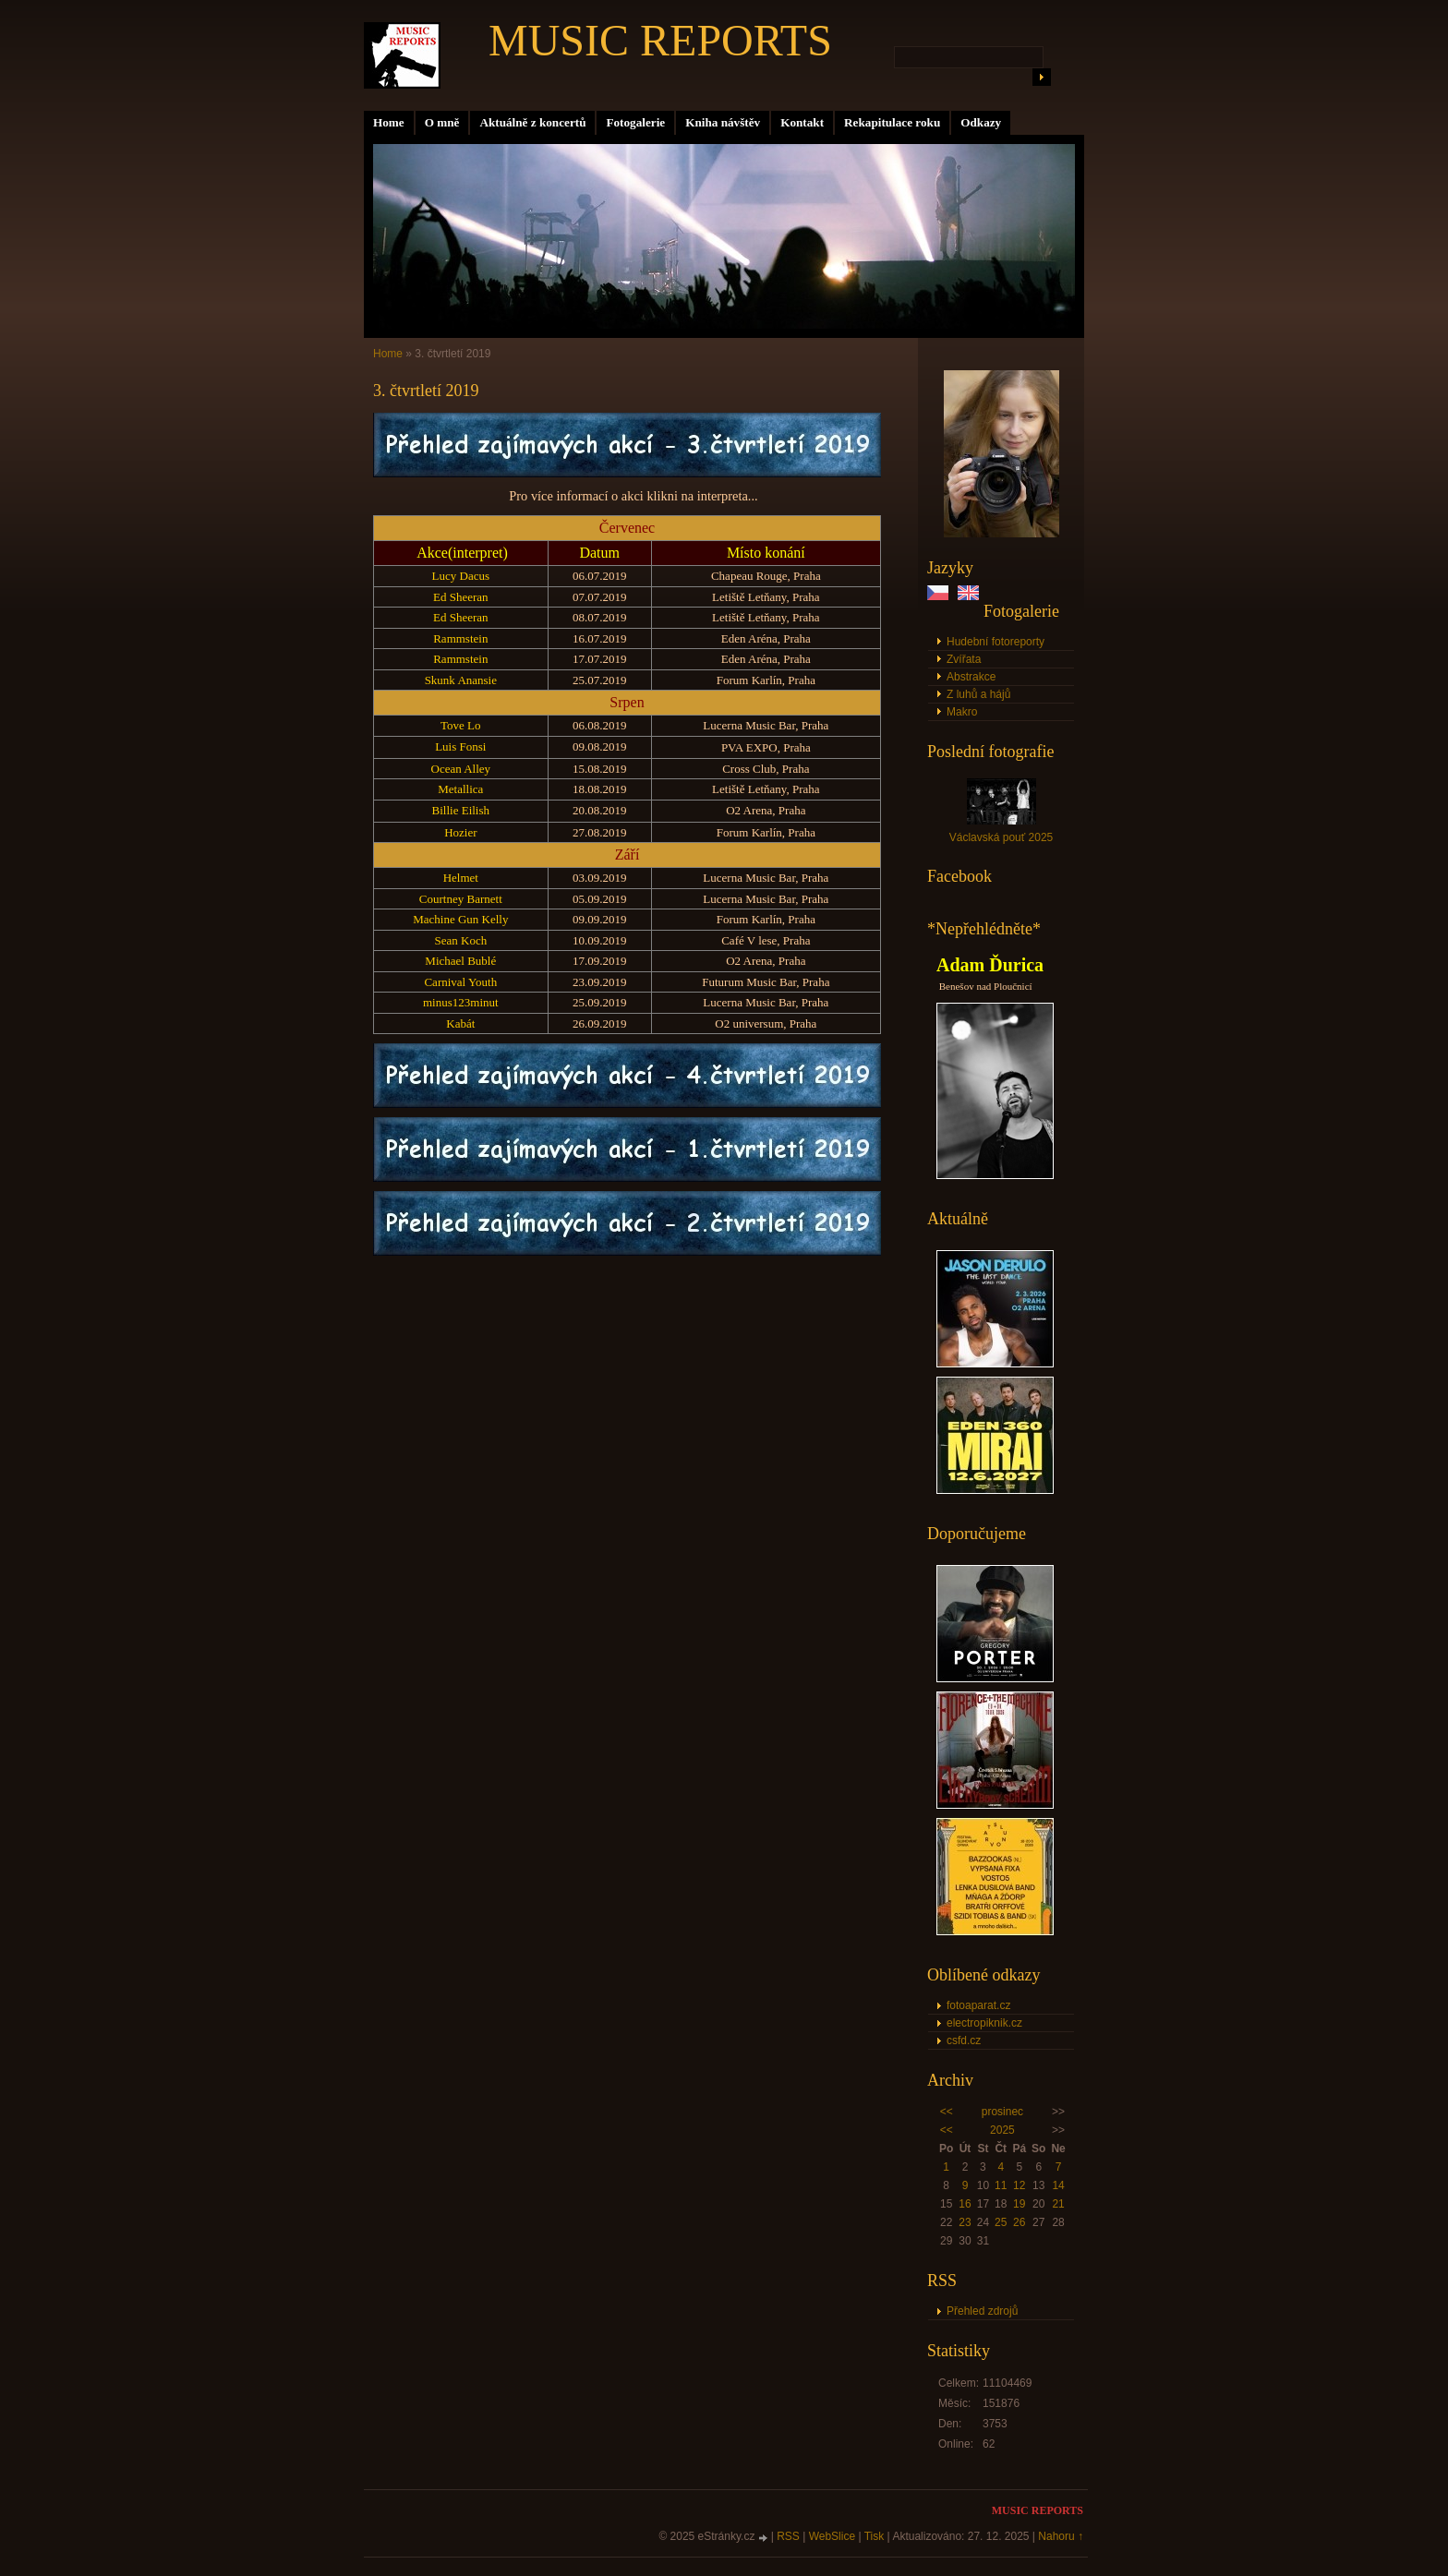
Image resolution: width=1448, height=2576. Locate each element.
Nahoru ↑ (1060, 2536)
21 (1058, 2203)
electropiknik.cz (984, 2022)
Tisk (874, 2536)
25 (1001, 2222)
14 (1058, 2185)
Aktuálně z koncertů (532, 122)
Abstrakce (971, 676)
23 (965, 2222)
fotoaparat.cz (978, 2005)
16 (965, 2203)
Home (388, 122)
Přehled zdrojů (982, 2311)
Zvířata (964, 659)
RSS (788, 2536)
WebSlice (832, 2536)
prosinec (1002, 2111)
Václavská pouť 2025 (1001, 837)
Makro (962, 711)
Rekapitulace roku (892, 122)
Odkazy (980, 122)
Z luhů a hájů (978, 694)
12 (1019, 2185)
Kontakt (802, 122)
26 (1019, 2222)
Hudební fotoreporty (995, 641)
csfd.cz (964, 2040)
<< (946, 2111)
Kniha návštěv (722, 122)
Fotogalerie (635, 122)
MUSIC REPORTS (660, 40)
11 (1001, 2185)
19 (1019, 2203)
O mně (442, 122)
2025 (1002, 2130)
